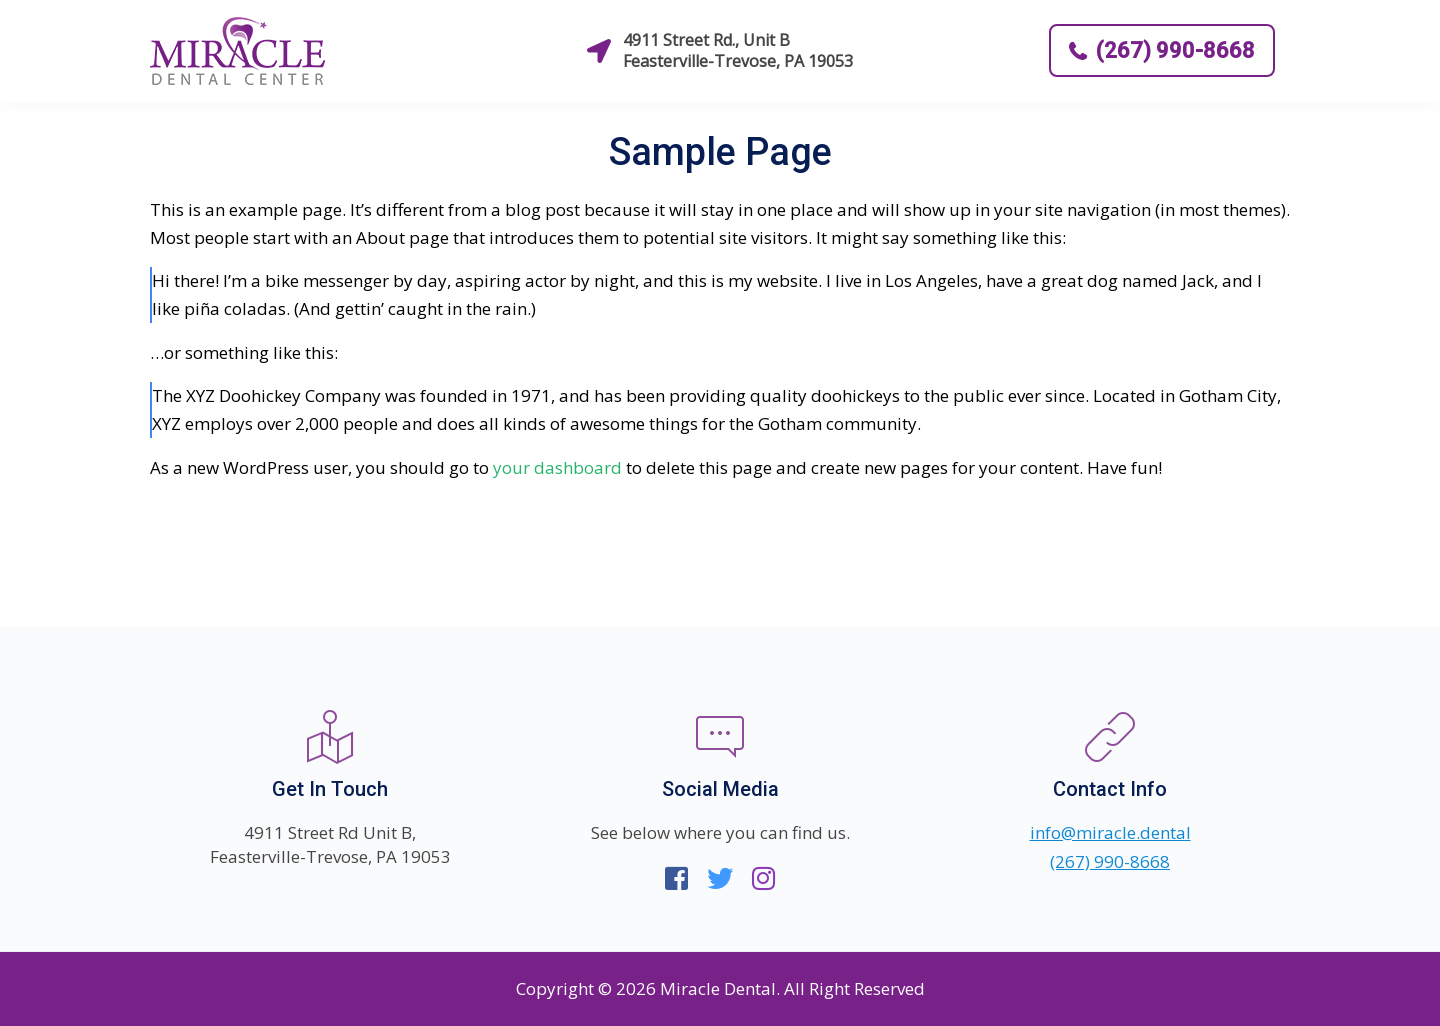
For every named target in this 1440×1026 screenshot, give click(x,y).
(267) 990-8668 (1162, 50)
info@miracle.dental (1110, 832)
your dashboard (557, 467)
